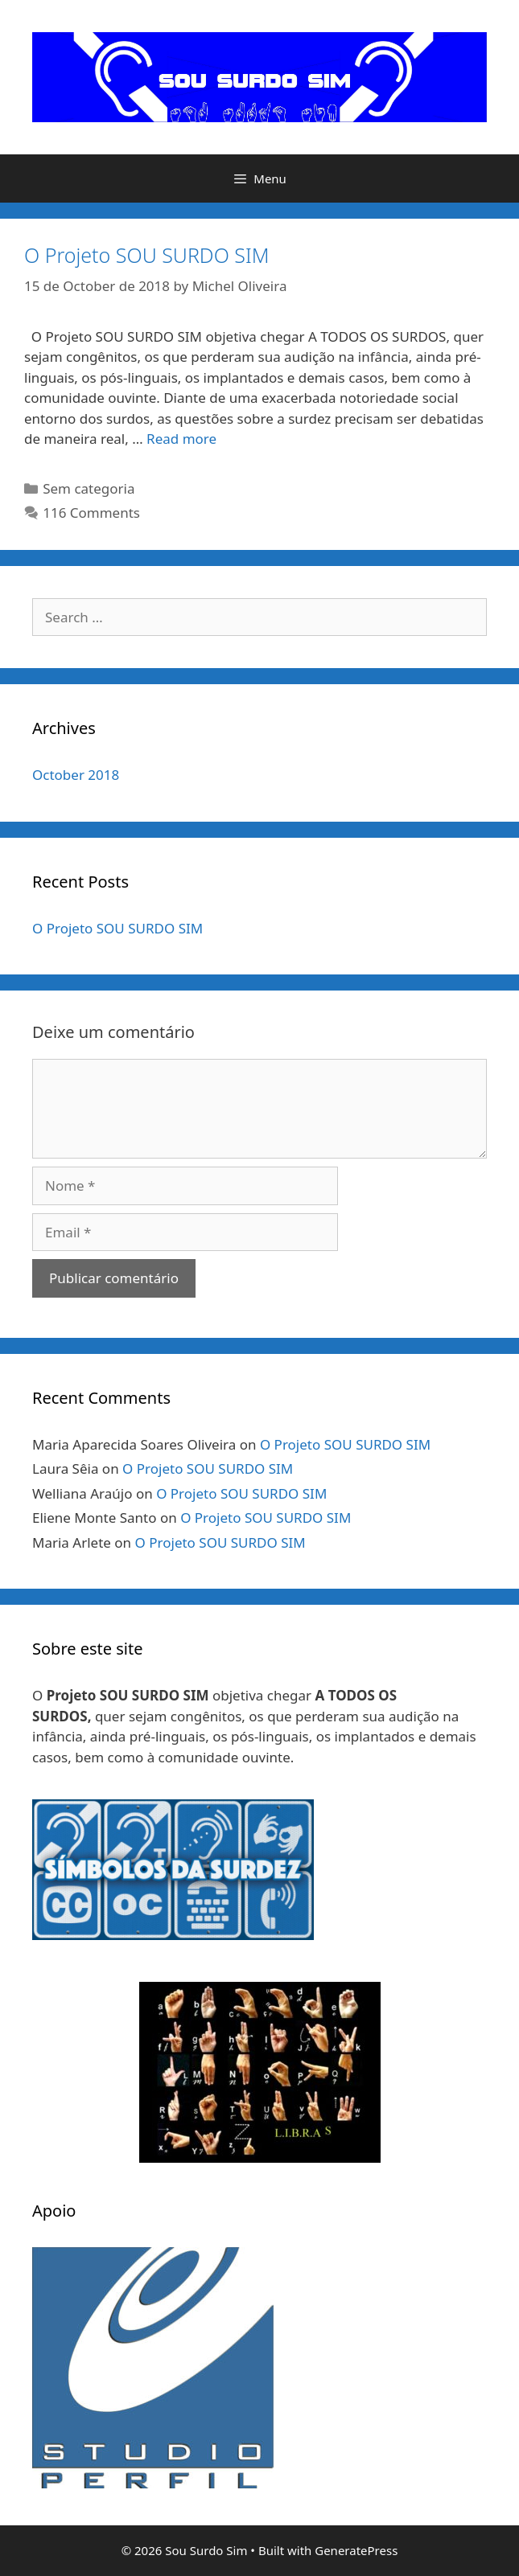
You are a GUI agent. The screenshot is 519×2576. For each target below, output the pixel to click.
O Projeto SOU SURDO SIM (147, 255)
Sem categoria (88, 488)
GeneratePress (356, 2550)
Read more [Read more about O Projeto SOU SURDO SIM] (181, 438)
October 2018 (75, 774)
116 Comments (91, 512)
